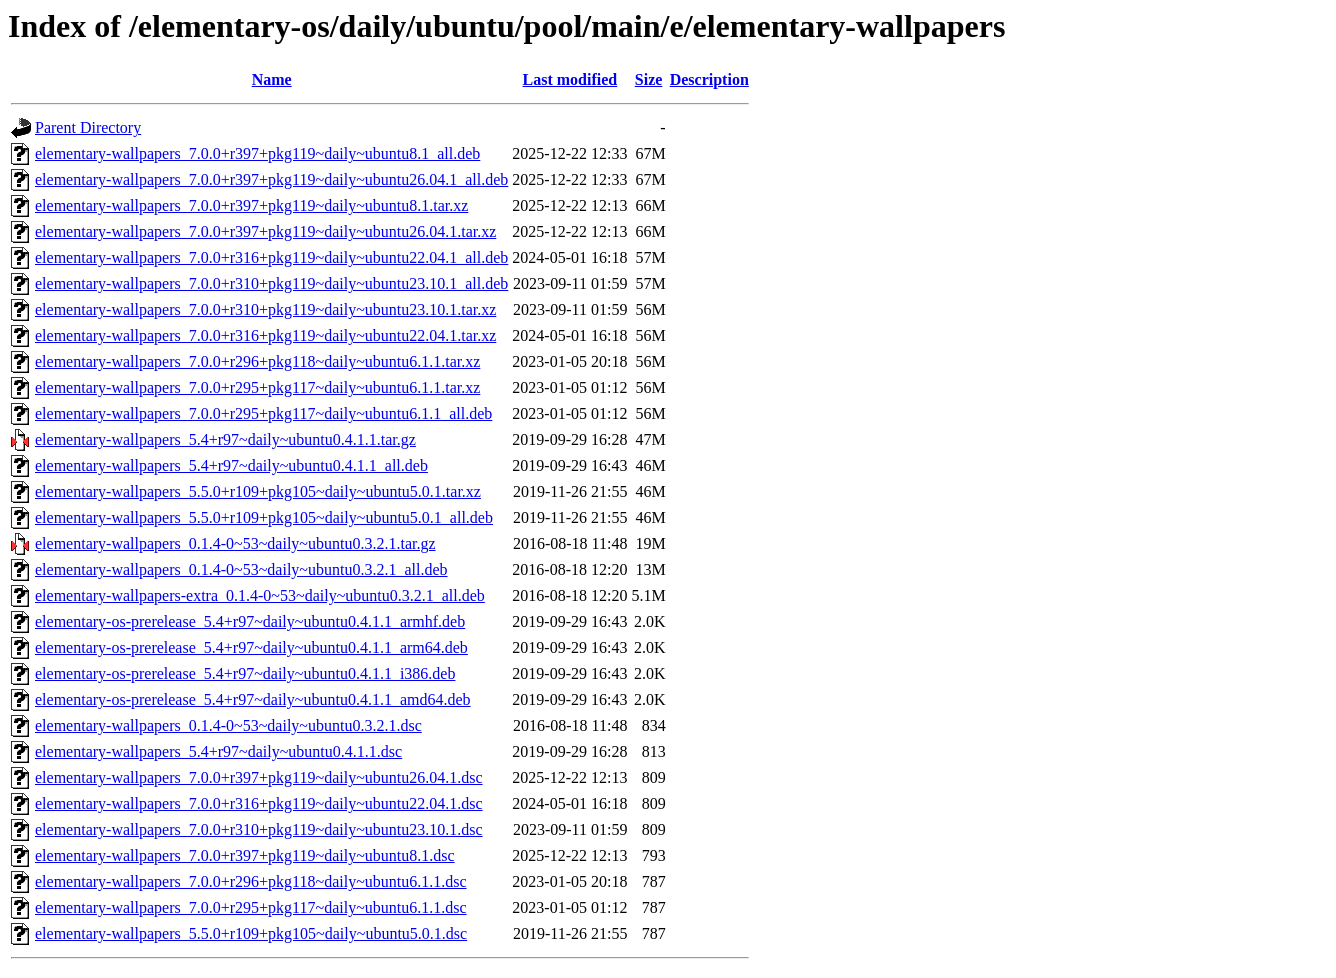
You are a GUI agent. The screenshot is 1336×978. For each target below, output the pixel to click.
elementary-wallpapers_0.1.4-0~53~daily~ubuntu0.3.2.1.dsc (228, 725)
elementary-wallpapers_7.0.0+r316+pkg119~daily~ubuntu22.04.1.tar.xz (265, 335)
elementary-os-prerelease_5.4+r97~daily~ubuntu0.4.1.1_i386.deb (245, 673)
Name (272, 79)
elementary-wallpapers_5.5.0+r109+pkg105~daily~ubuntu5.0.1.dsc (251, 933)
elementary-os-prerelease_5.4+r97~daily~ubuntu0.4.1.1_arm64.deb (251, 647)
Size (649, 79)
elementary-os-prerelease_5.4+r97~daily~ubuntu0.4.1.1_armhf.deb (250, 621)
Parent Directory (88, 127)
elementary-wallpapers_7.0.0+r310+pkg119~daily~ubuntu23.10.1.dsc (259, 829)
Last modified (570, 79)
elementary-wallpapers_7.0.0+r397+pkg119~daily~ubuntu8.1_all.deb (257, 153)
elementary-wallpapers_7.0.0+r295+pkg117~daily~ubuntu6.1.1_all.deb (263, 413)
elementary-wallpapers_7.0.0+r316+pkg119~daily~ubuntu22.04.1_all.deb (271, 257)
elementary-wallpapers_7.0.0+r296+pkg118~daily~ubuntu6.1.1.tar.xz (257, 361)
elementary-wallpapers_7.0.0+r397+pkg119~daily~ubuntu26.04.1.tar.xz (265, 231)
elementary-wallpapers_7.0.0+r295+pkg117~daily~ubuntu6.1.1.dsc (251, 907)
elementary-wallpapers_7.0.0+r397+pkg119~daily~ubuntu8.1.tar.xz (251, 205)
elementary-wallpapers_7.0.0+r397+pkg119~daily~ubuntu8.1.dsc (245, 855)
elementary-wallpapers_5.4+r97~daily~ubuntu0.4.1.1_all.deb (231, 465)
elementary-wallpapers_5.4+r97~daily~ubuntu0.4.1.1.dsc (218, 751)
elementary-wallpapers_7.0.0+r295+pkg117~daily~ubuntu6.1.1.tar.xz (257, 387)
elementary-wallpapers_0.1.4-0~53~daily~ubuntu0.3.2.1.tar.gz (235, 543)
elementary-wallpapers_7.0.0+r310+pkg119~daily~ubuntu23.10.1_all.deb (271, 283)
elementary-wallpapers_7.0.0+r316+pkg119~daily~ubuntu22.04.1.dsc (259, 803)
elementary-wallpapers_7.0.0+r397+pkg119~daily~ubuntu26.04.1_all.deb (271, 179)
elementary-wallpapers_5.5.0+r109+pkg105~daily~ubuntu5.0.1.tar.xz (258, 491)
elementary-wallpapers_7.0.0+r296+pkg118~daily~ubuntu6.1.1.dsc (251, 881)
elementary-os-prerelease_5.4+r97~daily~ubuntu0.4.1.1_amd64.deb (253, 699)
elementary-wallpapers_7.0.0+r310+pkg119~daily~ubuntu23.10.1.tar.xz (265, 309)
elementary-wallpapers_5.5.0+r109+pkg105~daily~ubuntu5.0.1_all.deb (264, 517)
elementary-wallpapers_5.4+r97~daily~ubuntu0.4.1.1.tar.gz (225, 439)
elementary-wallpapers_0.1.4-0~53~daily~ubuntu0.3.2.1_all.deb (241, 569)
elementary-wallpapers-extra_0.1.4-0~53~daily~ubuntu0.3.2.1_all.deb (260, 595)
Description (709, 79)
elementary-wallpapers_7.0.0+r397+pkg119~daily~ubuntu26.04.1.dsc (259, 777)
